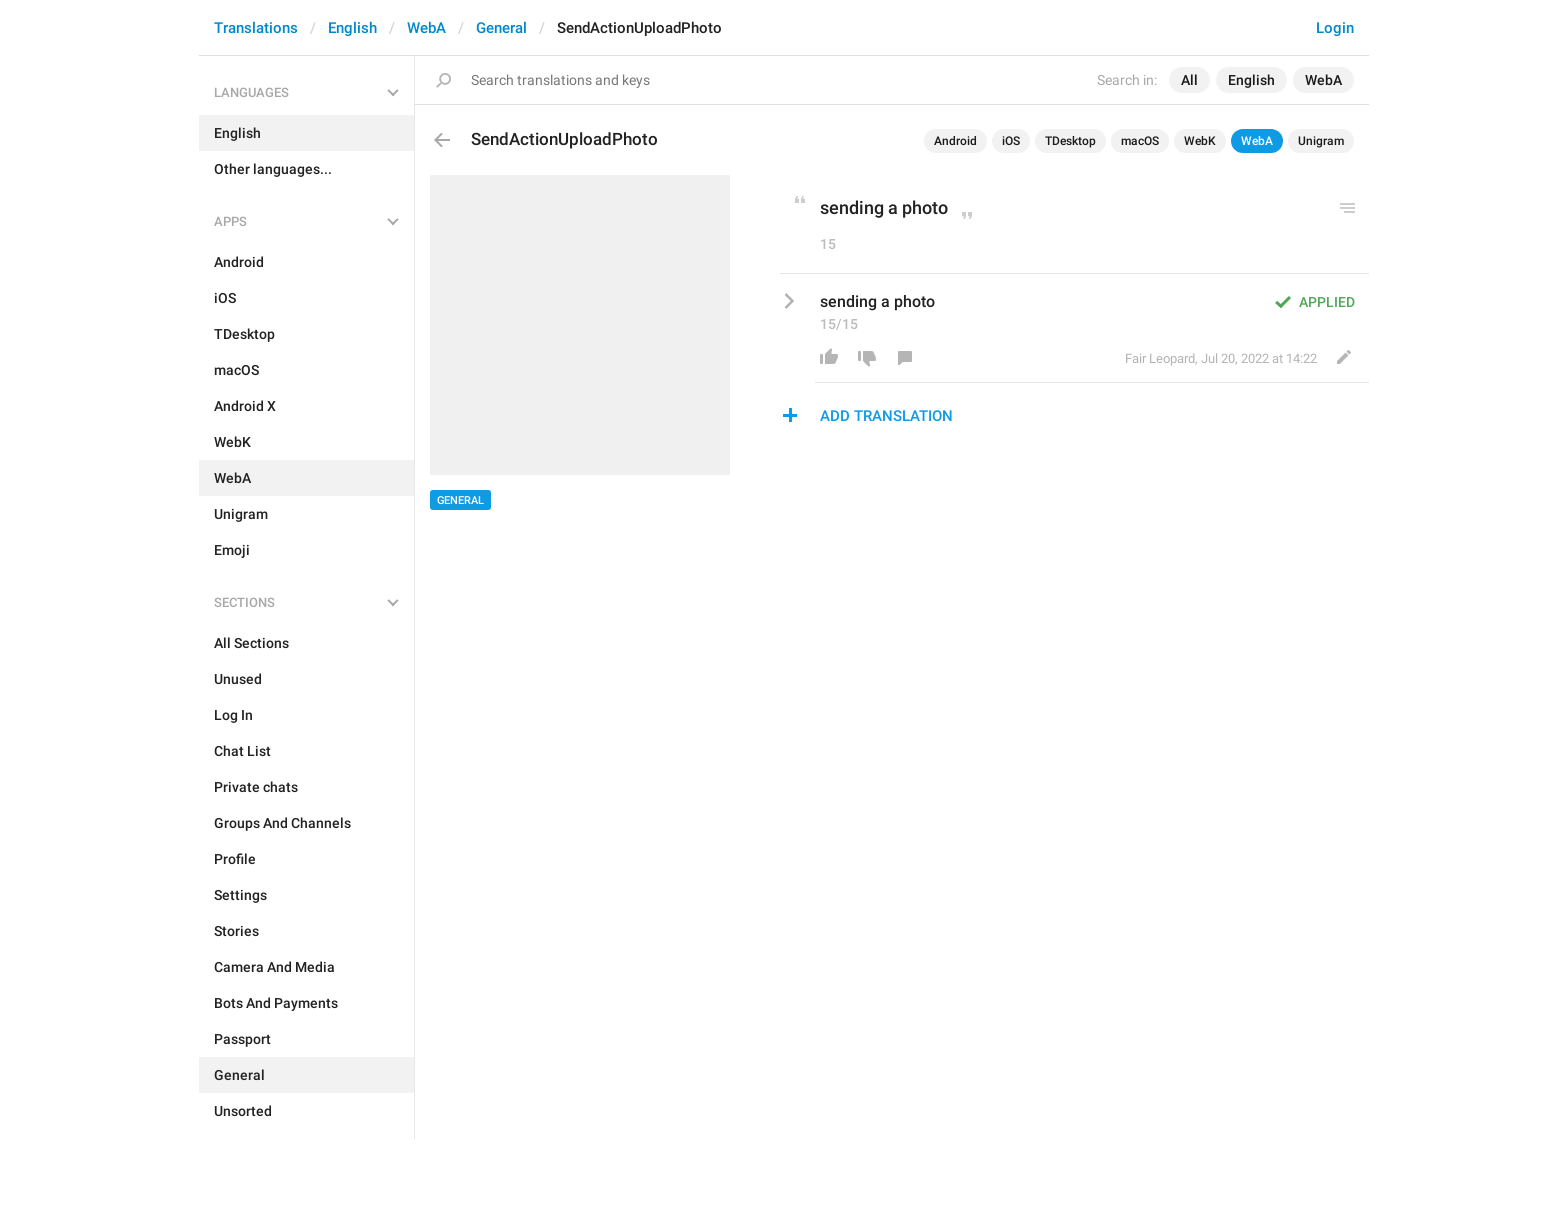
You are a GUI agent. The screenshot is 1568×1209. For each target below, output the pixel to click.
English (352, 28)
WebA (426, 28)
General (501, 28)
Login (1335, 28)
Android (955, 141)
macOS (1140, 141)
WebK (1200, 141)
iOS (1011, 141)
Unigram (1321, 141)
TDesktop (1070, 141)
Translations (256, 28)
